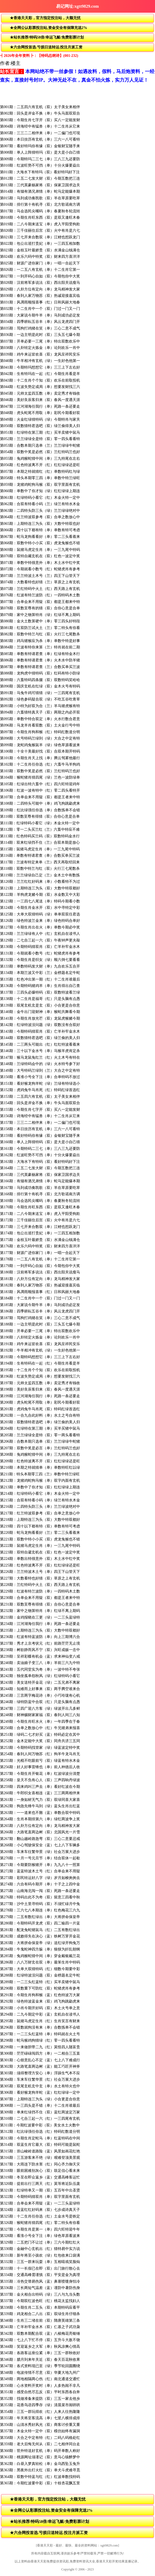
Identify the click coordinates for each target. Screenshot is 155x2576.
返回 (6, 6)
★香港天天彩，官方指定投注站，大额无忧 (45, 18)
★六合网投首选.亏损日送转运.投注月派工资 (46, 47)
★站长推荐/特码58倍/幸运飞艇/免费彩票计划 (47, 37)
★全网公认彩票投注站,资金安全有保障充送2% (48, 28)
